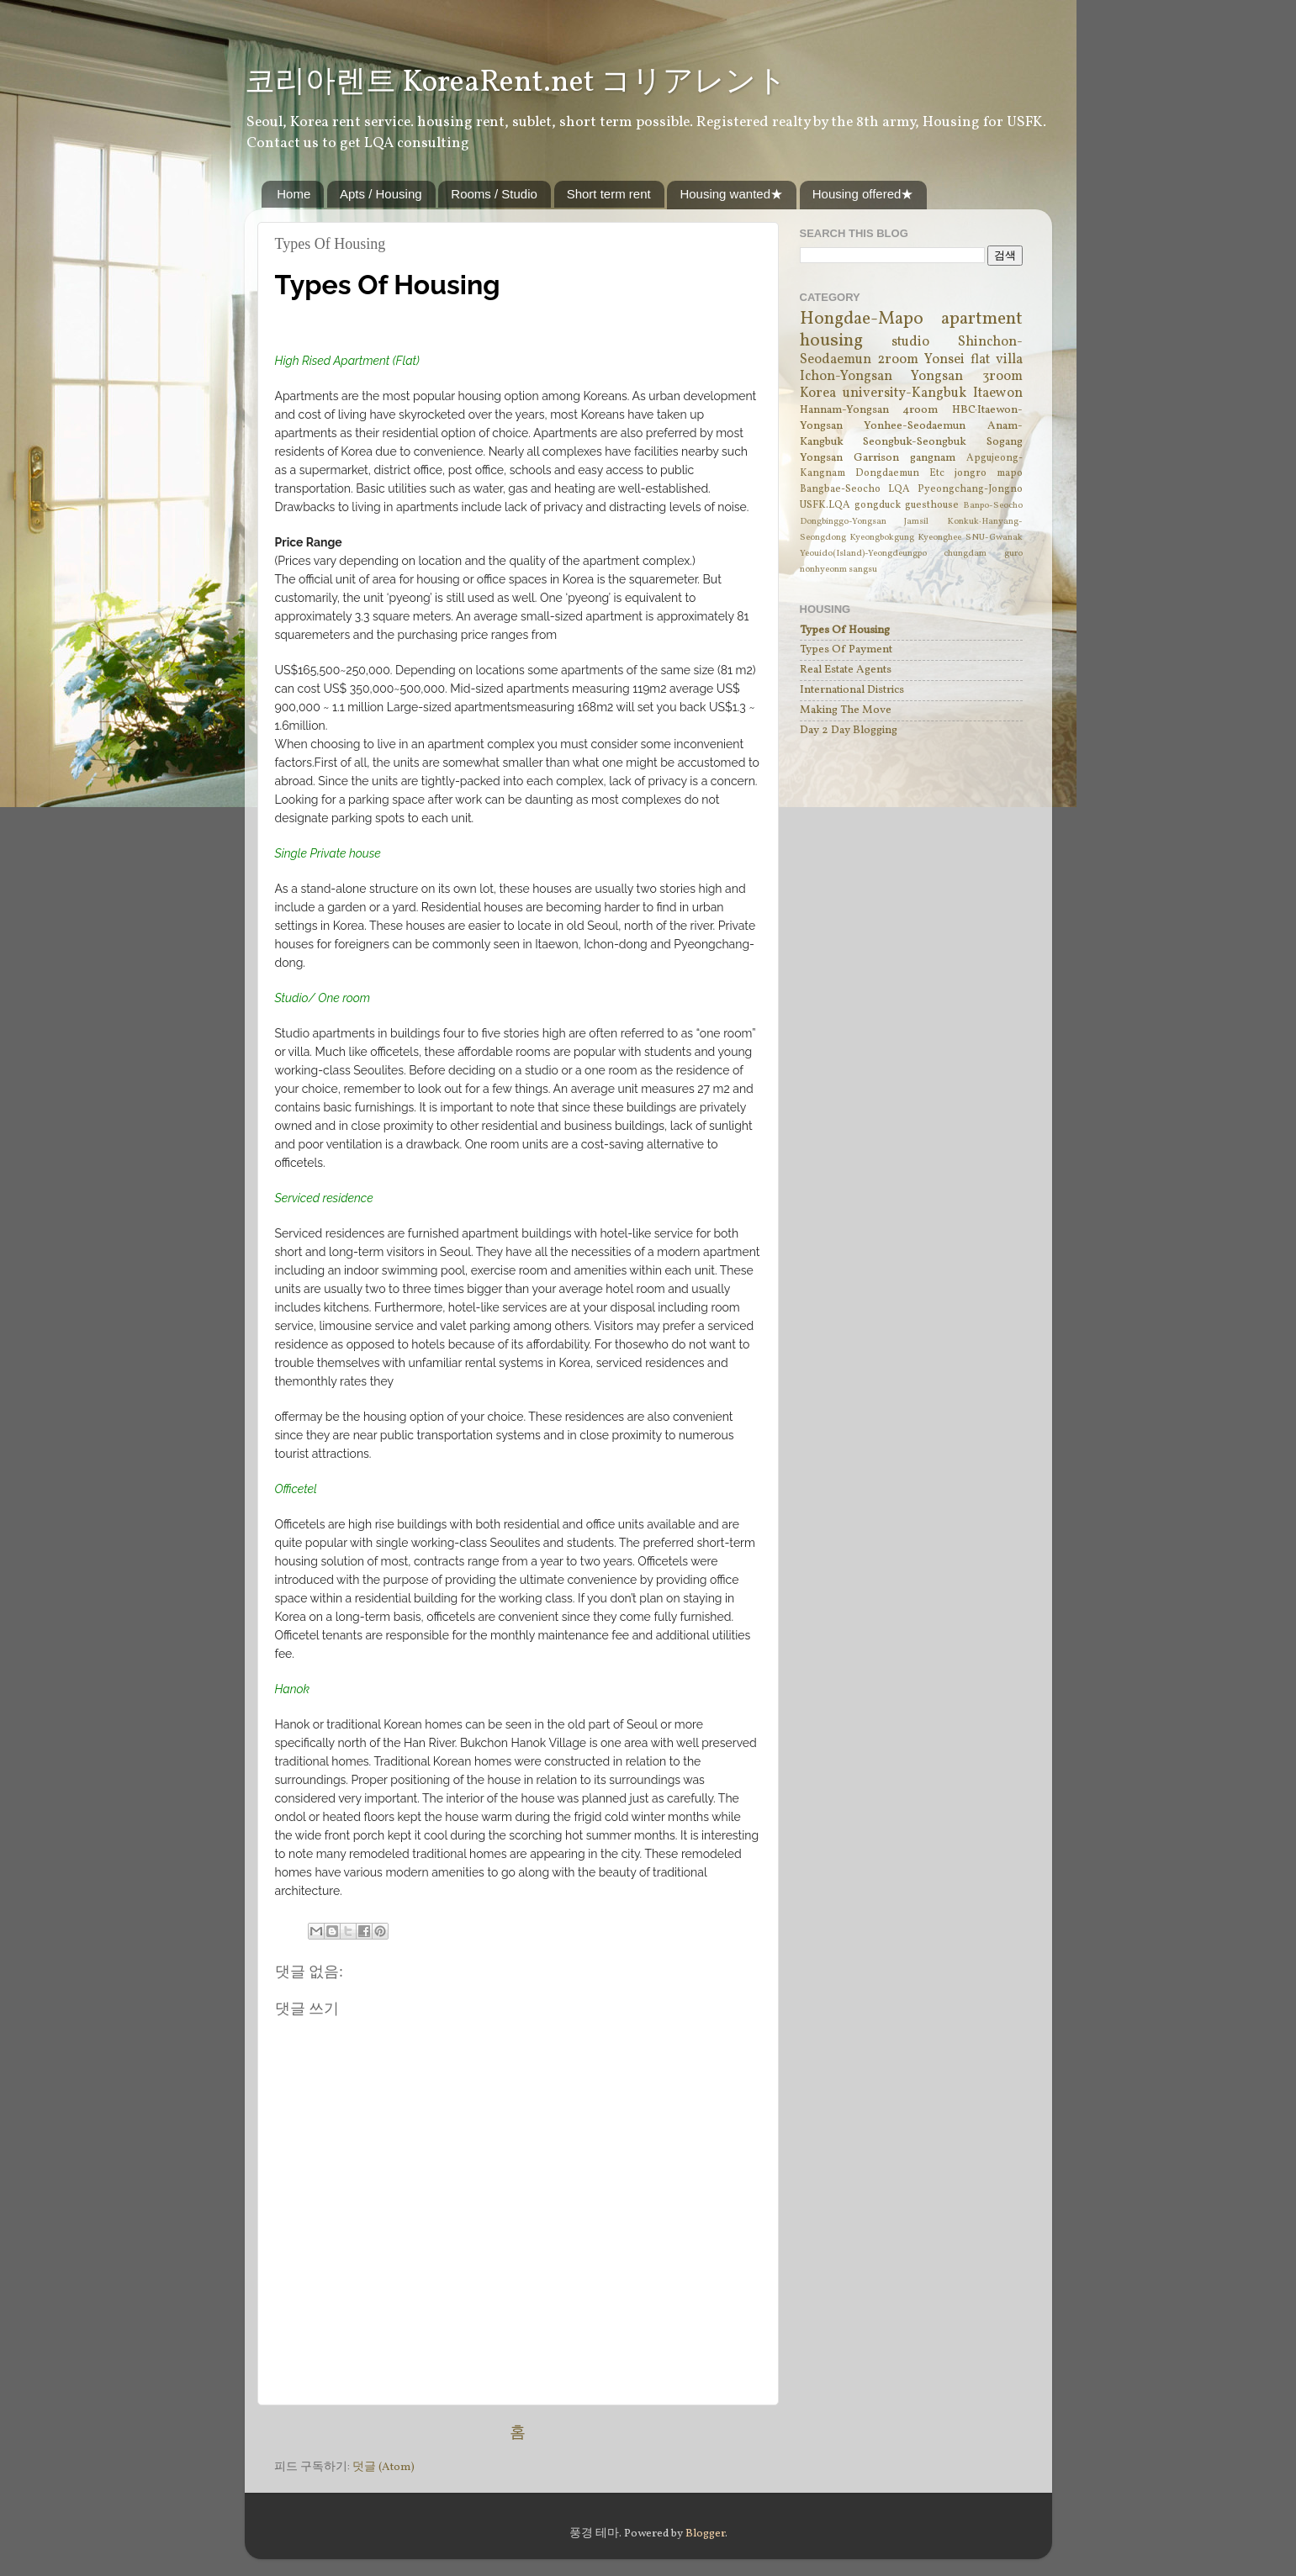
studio (910, 342)
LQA (899, 489)
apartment (982, 319)
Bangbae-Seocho (840, 489)
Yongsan (937, 376)
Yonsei (944, 360)
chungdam (965, 553)
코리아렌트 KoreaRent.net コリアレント (516, 83)
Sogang (1005, 442)
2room (897, 360)
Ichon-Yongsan (846, 376)
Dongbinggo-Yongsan (843, 521)
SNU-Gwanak (994, 537)
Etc (936, 473)
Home (293, 194)
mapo (1010, 473)
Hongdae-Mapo (861, 319)
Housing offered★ (863, 194)
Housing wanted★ (731, 194)
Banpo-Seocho (993, 505)
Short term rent (609, 194)
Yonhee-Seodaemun (914, 426)
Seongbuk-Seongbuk (914, 442)
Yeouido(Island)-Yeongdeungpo (863, 553)
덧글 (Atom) (383, 2467)
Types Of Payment (846, 649)
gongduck (877, 505)
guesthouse (932, 505)
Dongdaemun (887, 473)
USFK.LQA (825, 505)
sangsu (863, 569)
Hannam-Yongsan (844, 410)
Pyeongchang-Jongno (970, 489)
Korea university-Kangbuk (883, 393)
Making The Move (845, 710)
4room (920, 410)
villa (1009, 360)
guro (1013, 553)
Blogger (705, 2534)
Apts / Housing (381, 194)
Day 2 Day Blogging (848, 730)
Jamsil (916, 521)
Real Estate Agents (845, 670)
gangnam (932, 458)
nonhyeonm (823, 569)
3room (1002, 376)
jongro (971, 473)
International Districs (852, 690)
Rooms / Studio (494, 194)
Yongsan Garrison (849, 458)
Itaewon (998, 393)
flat (980, 360)
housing (831, 341)
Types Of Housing (845, 630)
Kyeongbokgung (881, 537)
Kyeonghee (939, 537)
